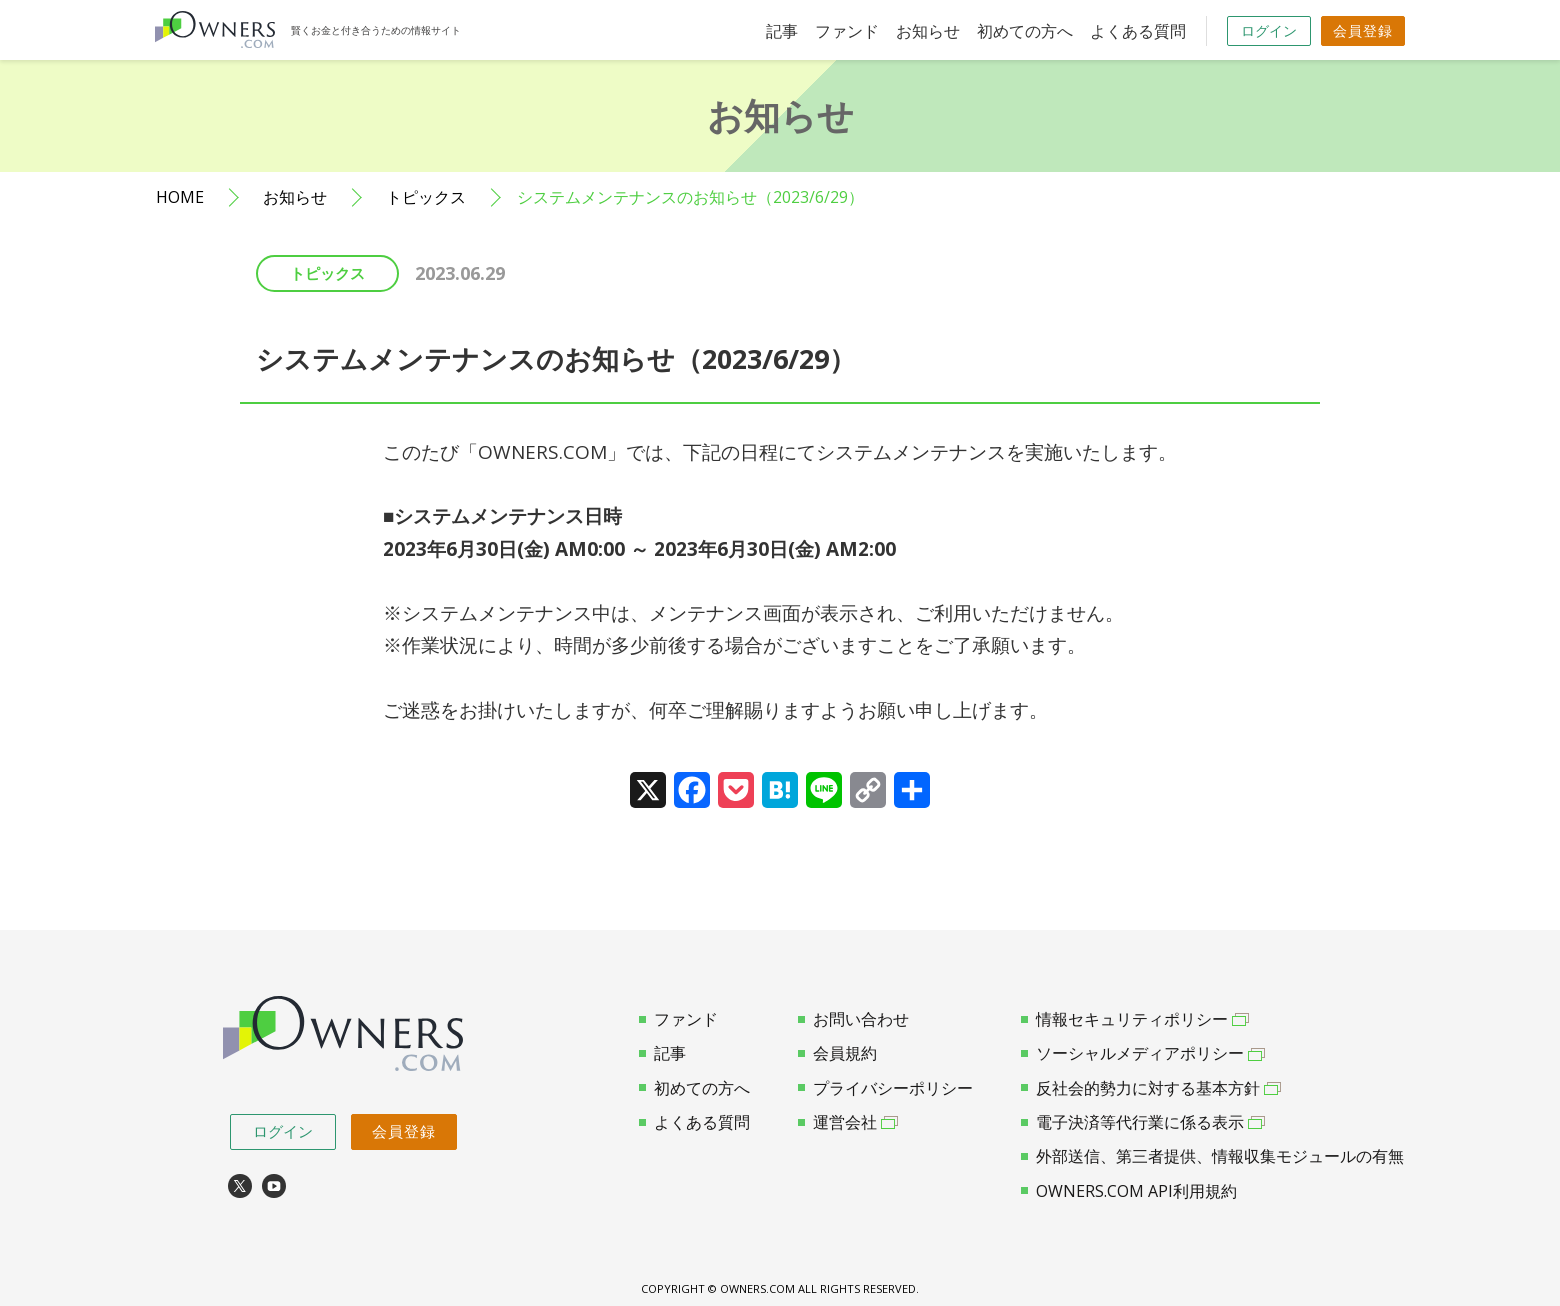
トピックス (426, 197)
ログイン (1269, 30)
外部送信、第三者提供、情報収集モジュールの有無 (1212, 1156)
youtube (274, 1186)
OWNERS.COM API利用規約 (1129, 1191)
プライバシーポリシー (885, 1088)
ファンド (847, 31)
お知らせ (928, 31)
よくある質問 (1138, 31)
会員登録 (1363, 30)
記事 (782, 31)
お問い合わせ (853, 1019)
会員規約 (837, 1053)
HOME (180, 197)
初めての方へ (1025, 31)
